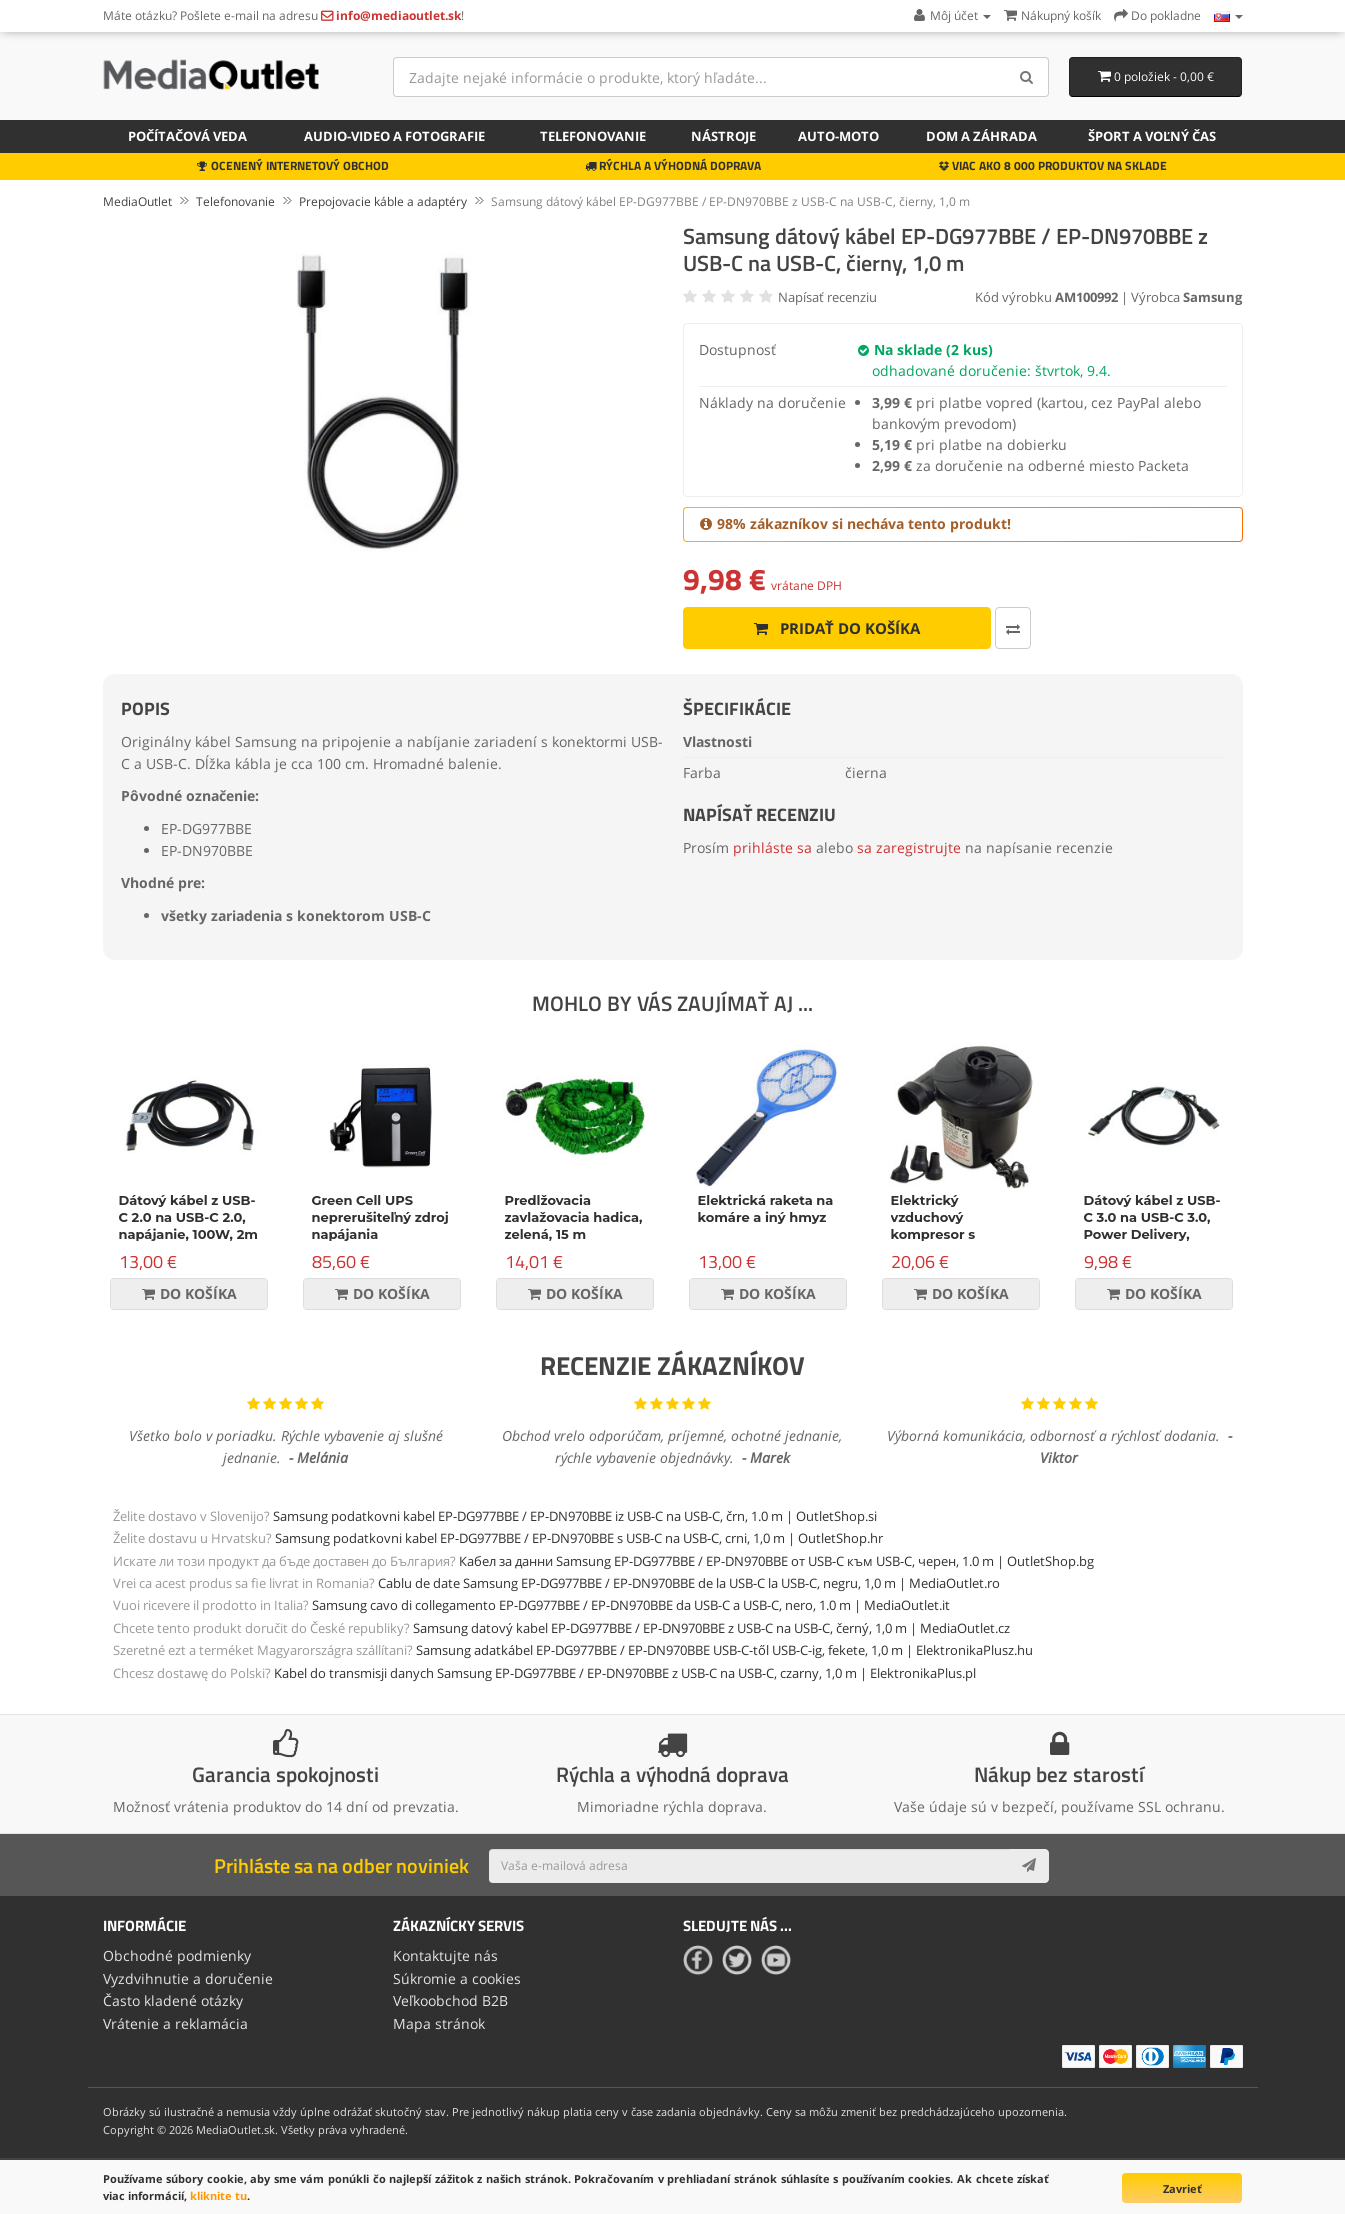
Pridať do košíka (836, 628)
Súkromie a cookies (457, 1978)
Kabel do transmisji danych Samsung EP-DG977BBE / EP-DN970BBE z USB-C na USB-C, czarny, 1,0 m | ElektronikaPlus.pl (625, 1673)
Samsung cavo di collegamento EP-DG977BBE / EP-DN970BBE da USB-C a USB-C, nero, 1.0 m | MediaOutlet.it (631, 1605)
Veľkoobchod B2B (450, 2000)
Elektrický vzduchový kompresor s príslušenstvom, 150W (945, 1234)
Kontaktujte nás (445, 1955)
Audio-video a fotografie (394, 136)
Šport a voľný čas (1152, 136)
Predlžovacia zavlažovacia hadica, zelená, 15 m (574, 1217)
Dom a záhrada (981, 136)
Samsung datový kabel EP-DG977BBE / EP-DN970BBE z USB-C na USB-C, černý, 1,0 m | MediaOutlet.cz (711, 1628)
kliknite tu (218, 2195)
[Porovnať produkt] (1013, 628)
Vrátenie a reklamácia (175, 2023)
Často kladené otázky (173, 2000)
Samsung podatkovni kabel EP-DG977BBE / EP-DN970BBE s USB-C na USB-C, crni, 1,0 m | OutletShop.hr (579, 1538)
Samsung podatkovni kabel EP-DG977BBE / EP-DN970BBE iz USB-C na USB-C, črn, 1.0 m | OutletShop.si (575, 1516)
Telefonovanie (593, 136)
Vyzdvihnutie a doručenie (188, 1978)
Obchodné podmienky (177, 1955)
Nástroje (723, 136)
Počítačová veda (187, 136)
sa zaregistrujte (909, 847)
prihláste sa (772, 847)
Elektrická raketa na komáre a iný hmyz (766, 1208)
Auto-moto (838, 136)
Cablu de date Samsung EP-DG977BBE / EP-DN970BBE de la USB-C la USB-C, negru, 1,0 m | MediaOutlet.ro (689, 1583)
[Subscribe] (1029, 1866)
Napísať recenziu (827, 297)
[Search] (1026, 77)
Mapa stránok (439, 2023)
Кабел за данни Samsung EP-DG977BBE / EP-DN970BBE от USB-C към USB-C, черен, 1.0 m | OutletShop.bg (776, 1561)
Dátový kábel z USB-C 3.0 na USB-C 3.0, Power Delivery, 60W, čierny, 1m (1152, 1225)
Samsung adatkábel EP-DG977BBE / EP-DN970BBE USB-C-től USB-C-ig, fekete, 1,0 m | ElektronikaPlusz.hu (724, 1650)
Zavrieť (1182, 2188)
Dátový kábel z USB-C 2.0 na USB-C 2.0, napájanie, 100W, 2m (189, 1217)
